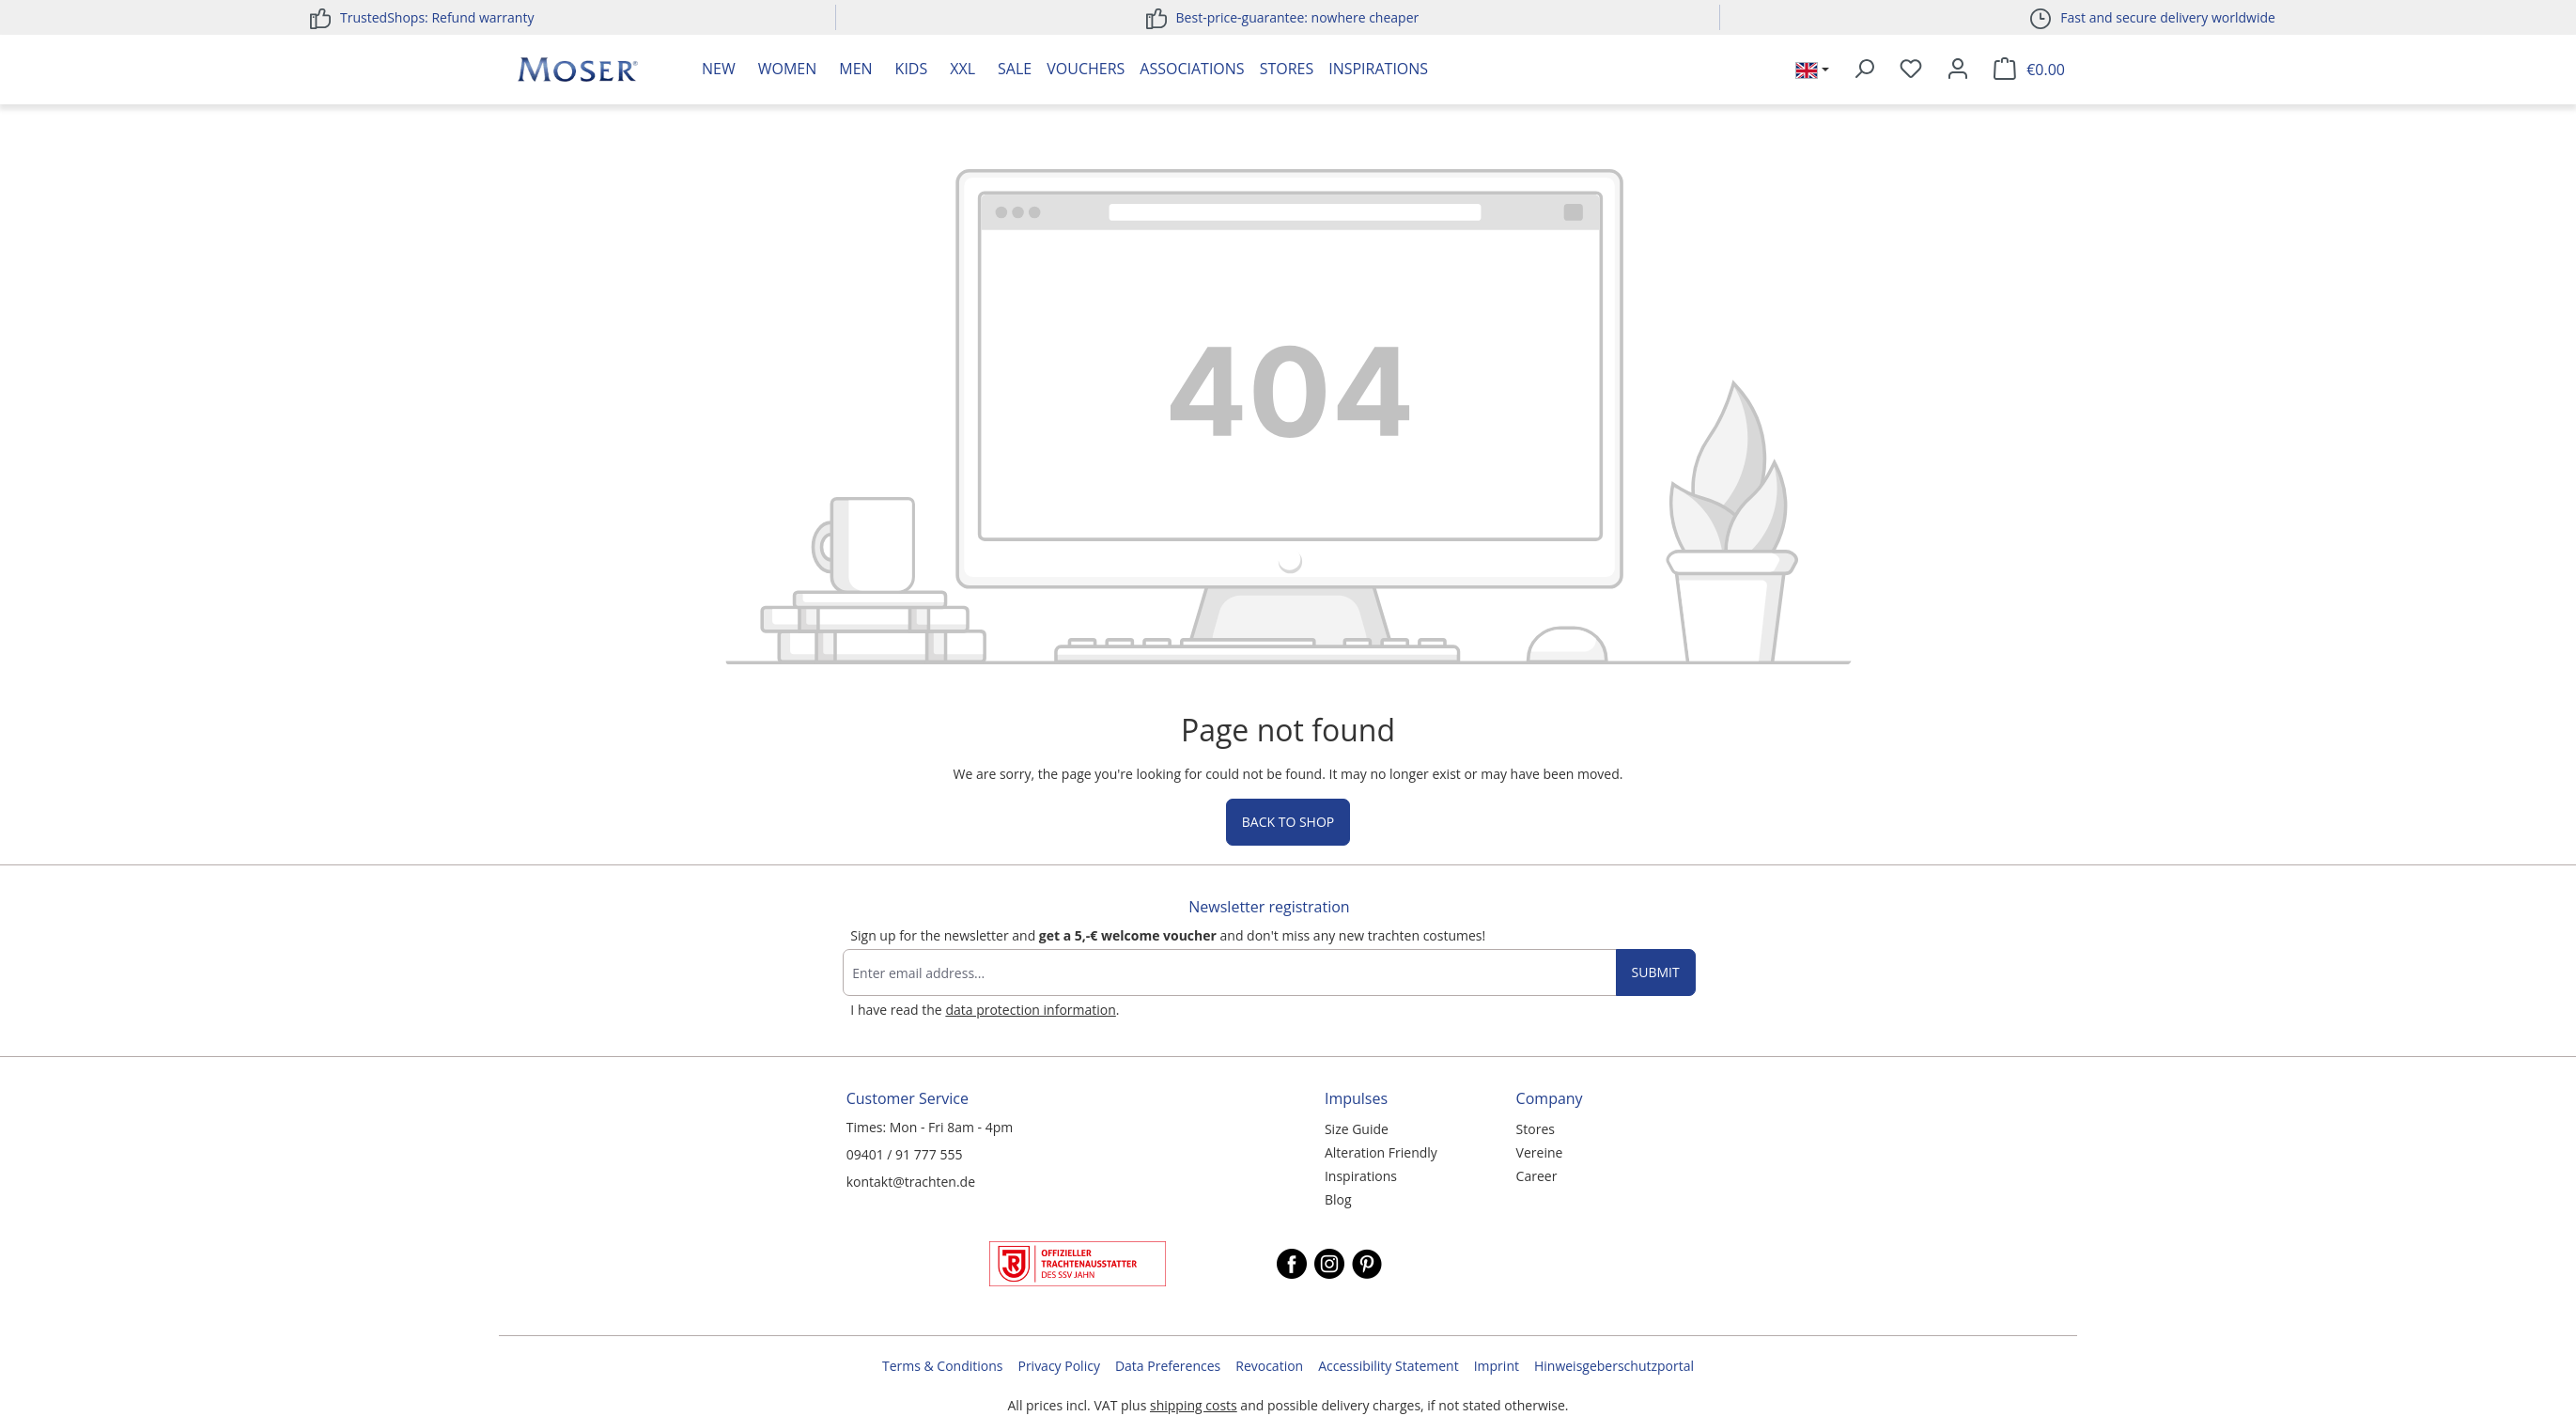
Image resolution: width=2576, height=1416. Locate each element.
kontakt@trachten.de (910, 1181)
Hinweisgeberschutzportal (1614, 1366)
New (719, 68)
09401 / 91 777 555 (904, 1154)
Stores (1287, 68)
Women (787, 68)
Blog (1338, 1199)
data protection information (1030, 1010)
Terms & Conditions (942, 1366)
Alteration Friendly (1381, 1152)
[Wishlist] (1910, 69)
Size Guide (1357, 1129)
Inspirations (1378, 68)
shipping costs (1193, 1405)
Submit (1656, 972)
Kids (911, 68)
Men (855, 68)
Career (1537, 1176)
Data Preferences (1167, 1366)
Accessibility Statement (1388, 1366)
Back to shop (1288, 822)
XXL (962, 68)
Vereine (1539, 1152)
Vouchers (1086, 68)
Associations (1192, 68)
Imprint (1496, 1366)
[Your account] (1957, 69)
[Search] (1863, 69)
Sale (1015, 68)
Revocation (1269, 1366)
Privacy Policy (1058, 1366)
